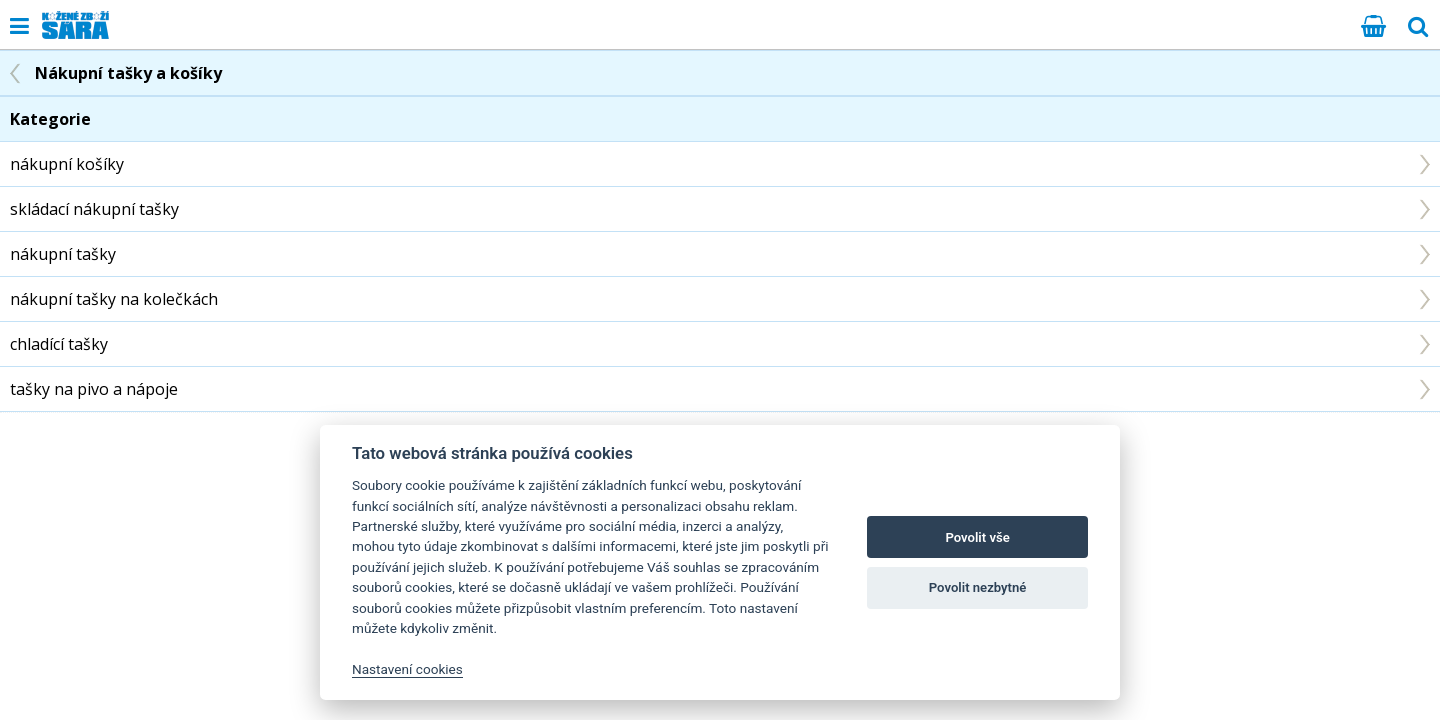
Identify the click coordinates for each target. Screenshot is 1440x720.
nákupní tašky (63, 254)
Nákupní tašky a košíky (128, 73)
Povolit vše (977, 537)
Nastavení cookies (407, 669)
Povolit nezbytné (978, 587)
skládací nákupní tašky (94, 209)
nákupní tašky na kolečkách (114, 299)
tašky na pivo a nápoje (94, 389)
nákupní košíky (67, 164)
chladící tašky (59, 344)
